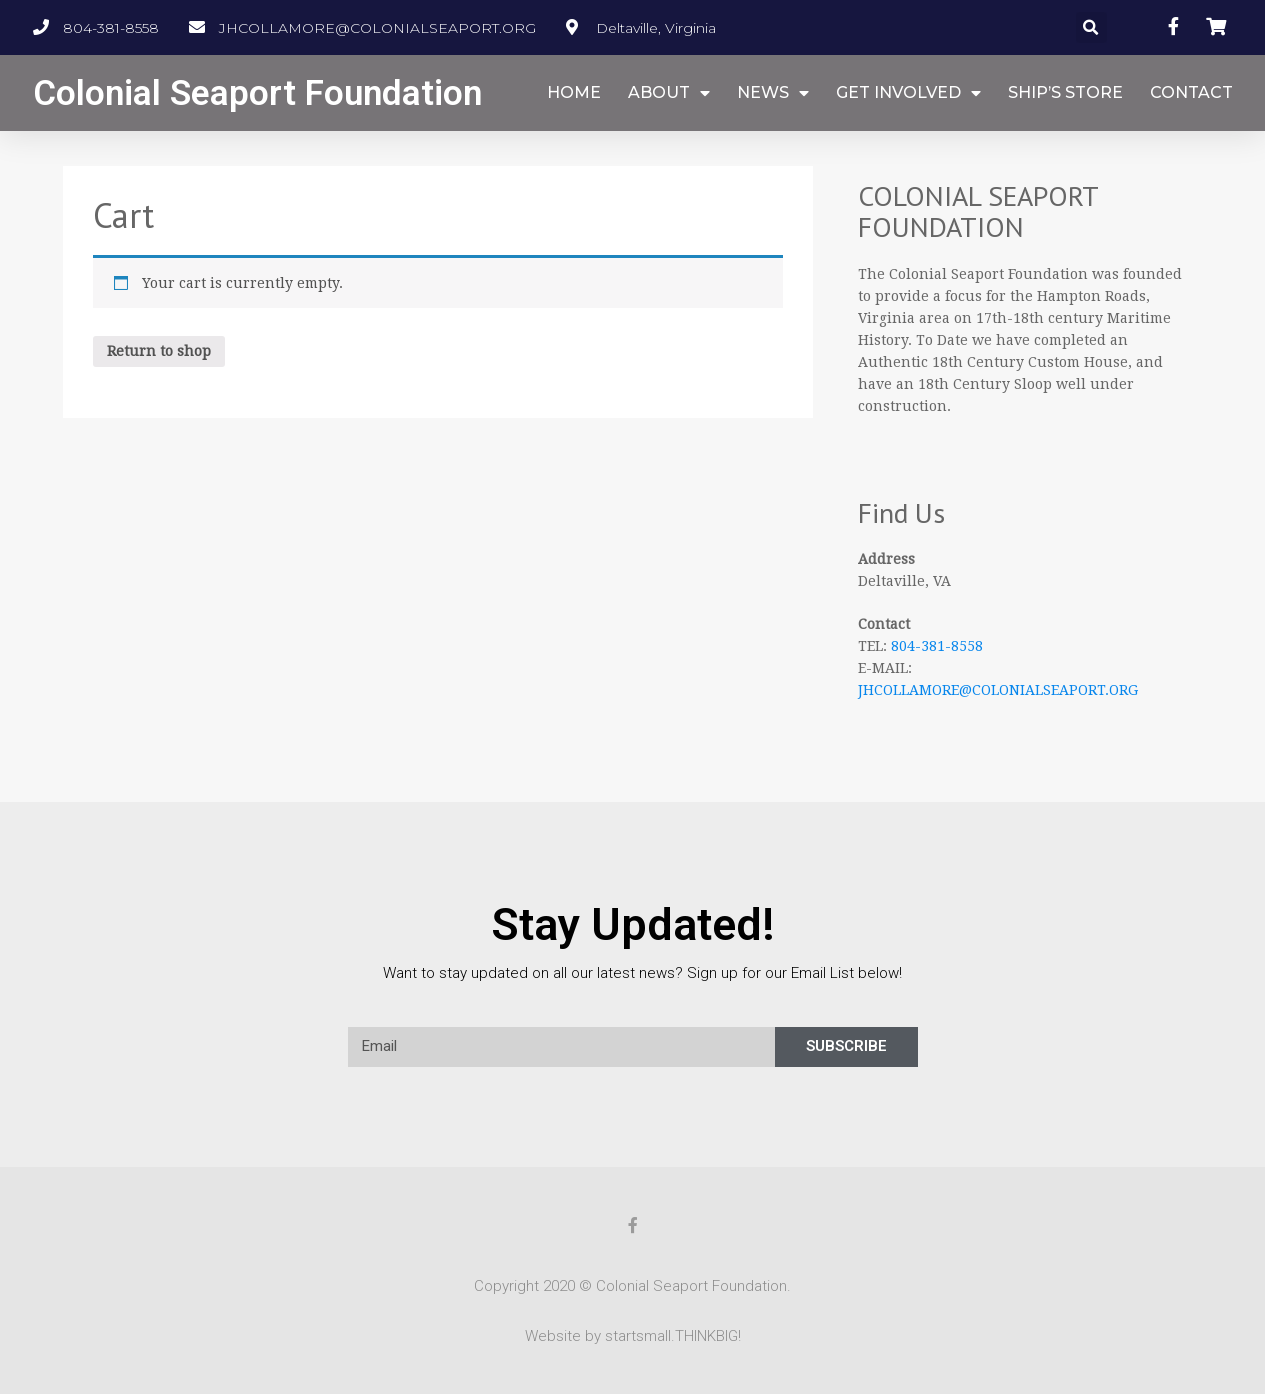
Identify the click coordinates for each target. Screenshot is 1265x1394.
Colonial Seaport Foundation (257, 93)
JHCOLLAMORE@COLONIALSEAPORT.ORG (998, 690)
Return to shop (159, 351)
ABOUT (669, 93)
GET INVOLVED (908, 93)
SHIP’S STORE (1065, 92)
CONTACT (1191, 92)
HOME (574, 92)
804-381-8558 (937, 646)
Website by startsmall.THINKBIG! (633, 1336)
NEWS (773, 93)
